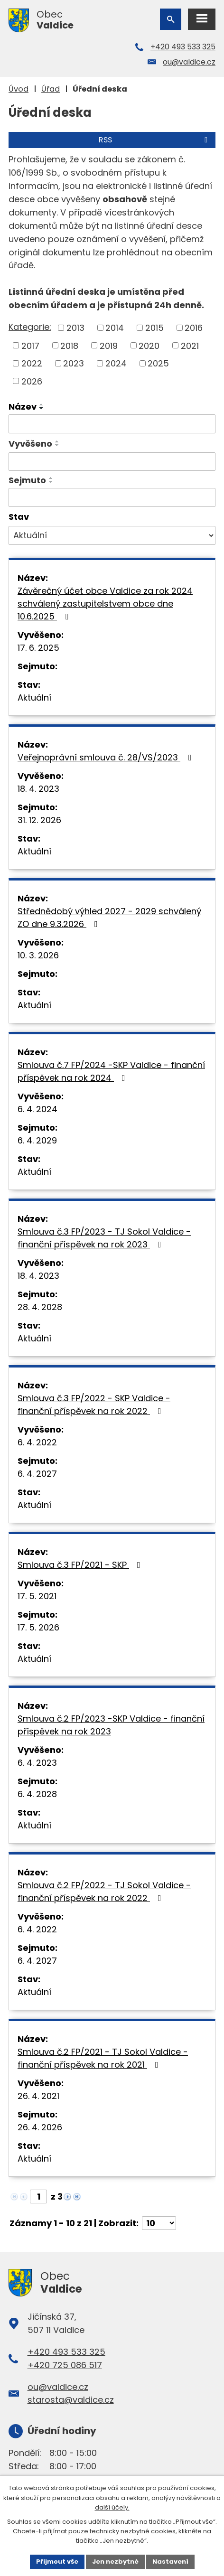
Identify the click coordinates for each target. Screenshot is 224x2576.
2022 (31, 363)
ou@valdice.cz (189, 61)
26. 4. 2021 (38, 2096)
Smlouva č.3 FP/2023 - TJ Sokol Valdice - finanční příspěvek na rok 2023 (104, 1238)
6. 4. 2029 (37, 1140)
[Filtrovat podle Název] (112, 423)
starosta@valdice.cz (71, 2400)
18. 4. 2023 (38, 789)
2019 (109, 345)
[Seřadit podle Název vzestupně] (42, 404)
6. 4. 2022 (37, 1442)
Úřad (50, 89)
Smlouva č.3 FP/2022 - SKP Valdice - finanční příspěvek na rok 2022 (94, 1404)
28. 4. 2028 (40, 1307)
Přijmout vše (57, 2561)
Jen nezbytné (115, 2561)
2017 (30, 345)
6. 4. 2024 (37, 1109)
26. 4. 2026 (40, 2127)
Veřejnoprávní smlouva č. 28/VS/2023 (107, 757)
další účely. (112, 2507)
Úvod (18, 89)
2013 (75, 328)
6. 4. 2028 (37, 1794)
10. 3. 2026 (38, 955)
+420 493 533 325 (182, 46)
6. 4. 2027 (37, 1474)
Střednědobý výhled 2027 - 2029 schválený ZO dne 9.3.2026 (109, 917)
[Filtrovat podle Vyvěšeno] (112, 461)
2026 (31, 381)
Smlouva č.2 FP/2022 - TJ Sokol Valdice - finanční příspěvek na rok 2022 (104, 1891)
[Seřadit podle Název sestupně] (42, 408)
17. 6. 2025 (38, 648)
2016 (194, 328)
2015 (154, 328)
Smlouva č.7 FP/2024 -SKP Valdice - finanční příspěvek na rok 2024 (111, 1071)
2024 (116, 363)
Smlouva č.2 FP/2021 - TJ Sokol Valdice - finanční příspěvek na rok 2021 (103, 2058)
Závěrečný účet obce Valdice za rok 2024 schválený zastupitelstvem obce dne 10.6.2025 (105, 603)
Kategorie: (30, 327)
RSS (155, 139)
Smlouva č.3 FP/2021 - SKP (81, 1565)
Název (23, 406)
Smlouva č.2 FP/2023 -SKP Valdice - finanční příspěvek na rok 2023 (111, 1725)
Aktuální (34, 697)
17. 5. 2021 (37, 1596)
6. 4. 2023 (37, 1763)
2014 (114, 328)
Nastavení (170, 2561)
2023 (73, 363)
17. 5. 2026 (38, 1627)
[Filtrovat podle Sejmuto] (112, 497)
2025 (158, 363)
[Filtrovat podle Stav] (112, 535)
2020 (149, 345)
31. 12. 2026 (39, 820)
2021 (190, 345)
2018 (69, 345)
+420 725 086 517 (65, 2365)
